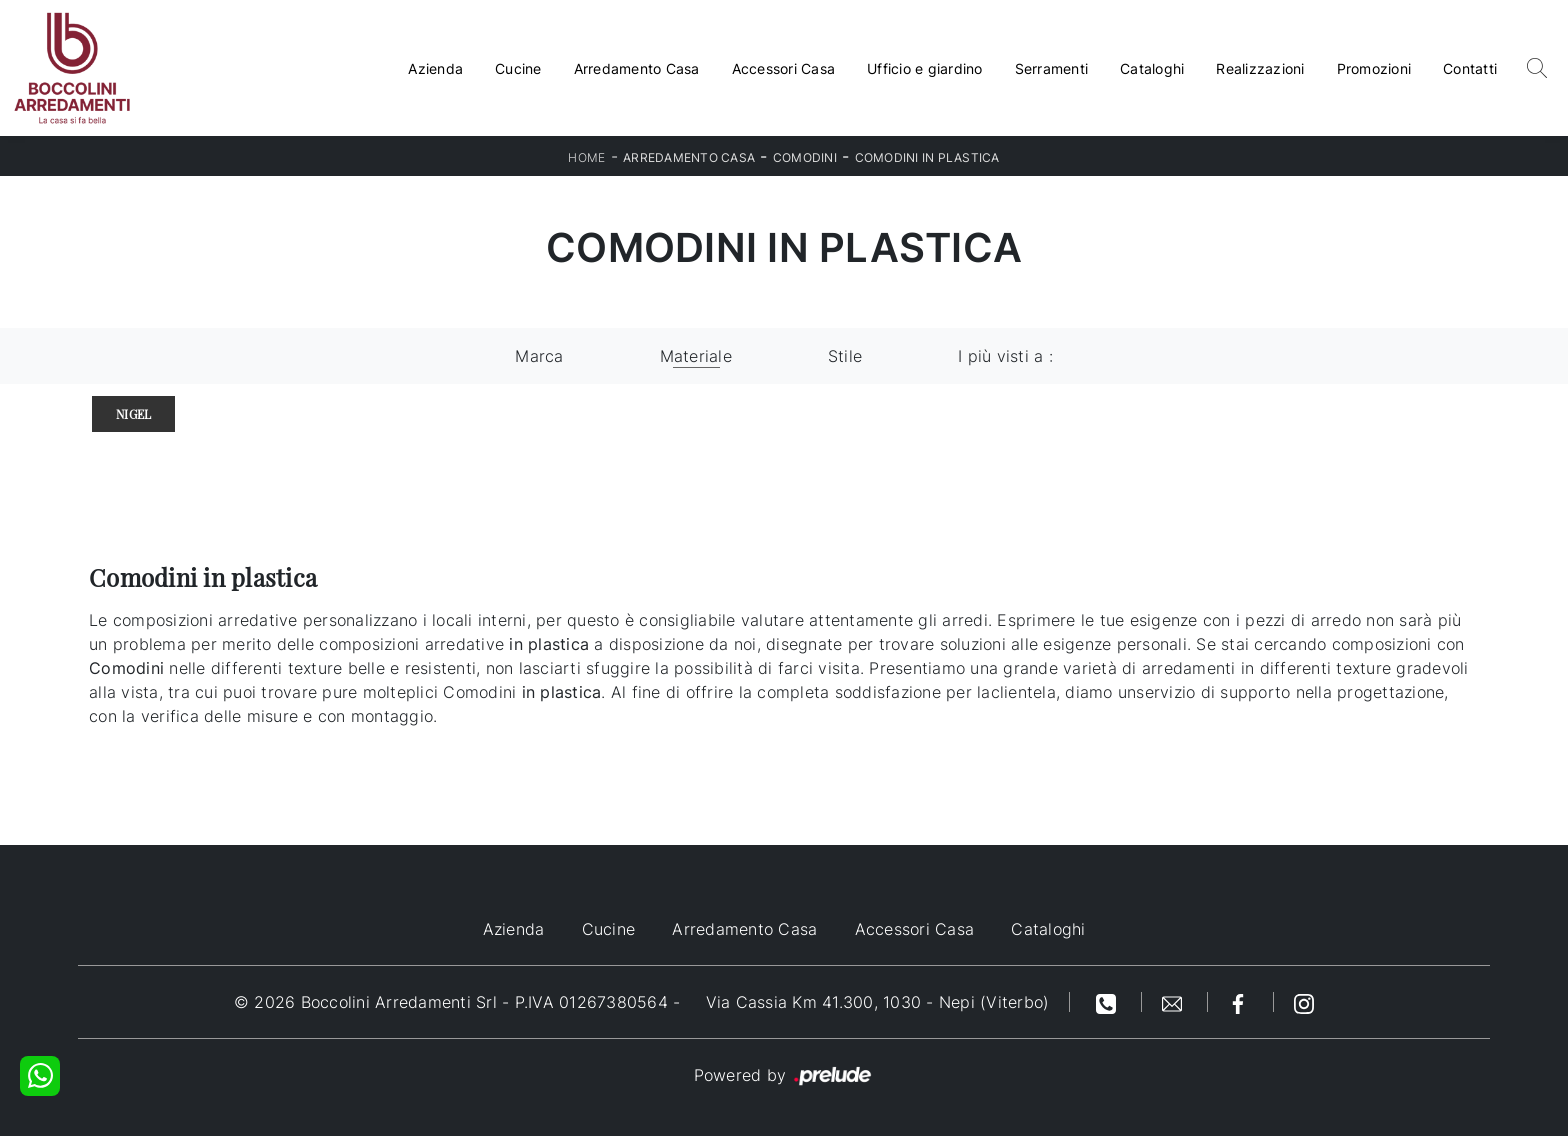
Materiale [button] (696, 356)
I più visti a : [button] (1005, 356)
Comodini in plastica (927, 157)
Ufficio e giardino (925, 68)
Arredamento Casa (637, 68)
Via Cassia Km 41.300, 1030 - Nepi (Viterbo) (878, 1002)
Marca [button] (539, 356)
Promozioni (1374, 68)
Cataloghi (1152, 68)
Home (586, 157)
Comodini (805, 157)
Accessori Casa (784, 68)
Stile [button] (845, 356)
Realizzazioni (1260, 68)
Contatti (1470, 68)
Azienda (435, 68)
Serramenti (1052, 68)
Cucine (518, 68)
